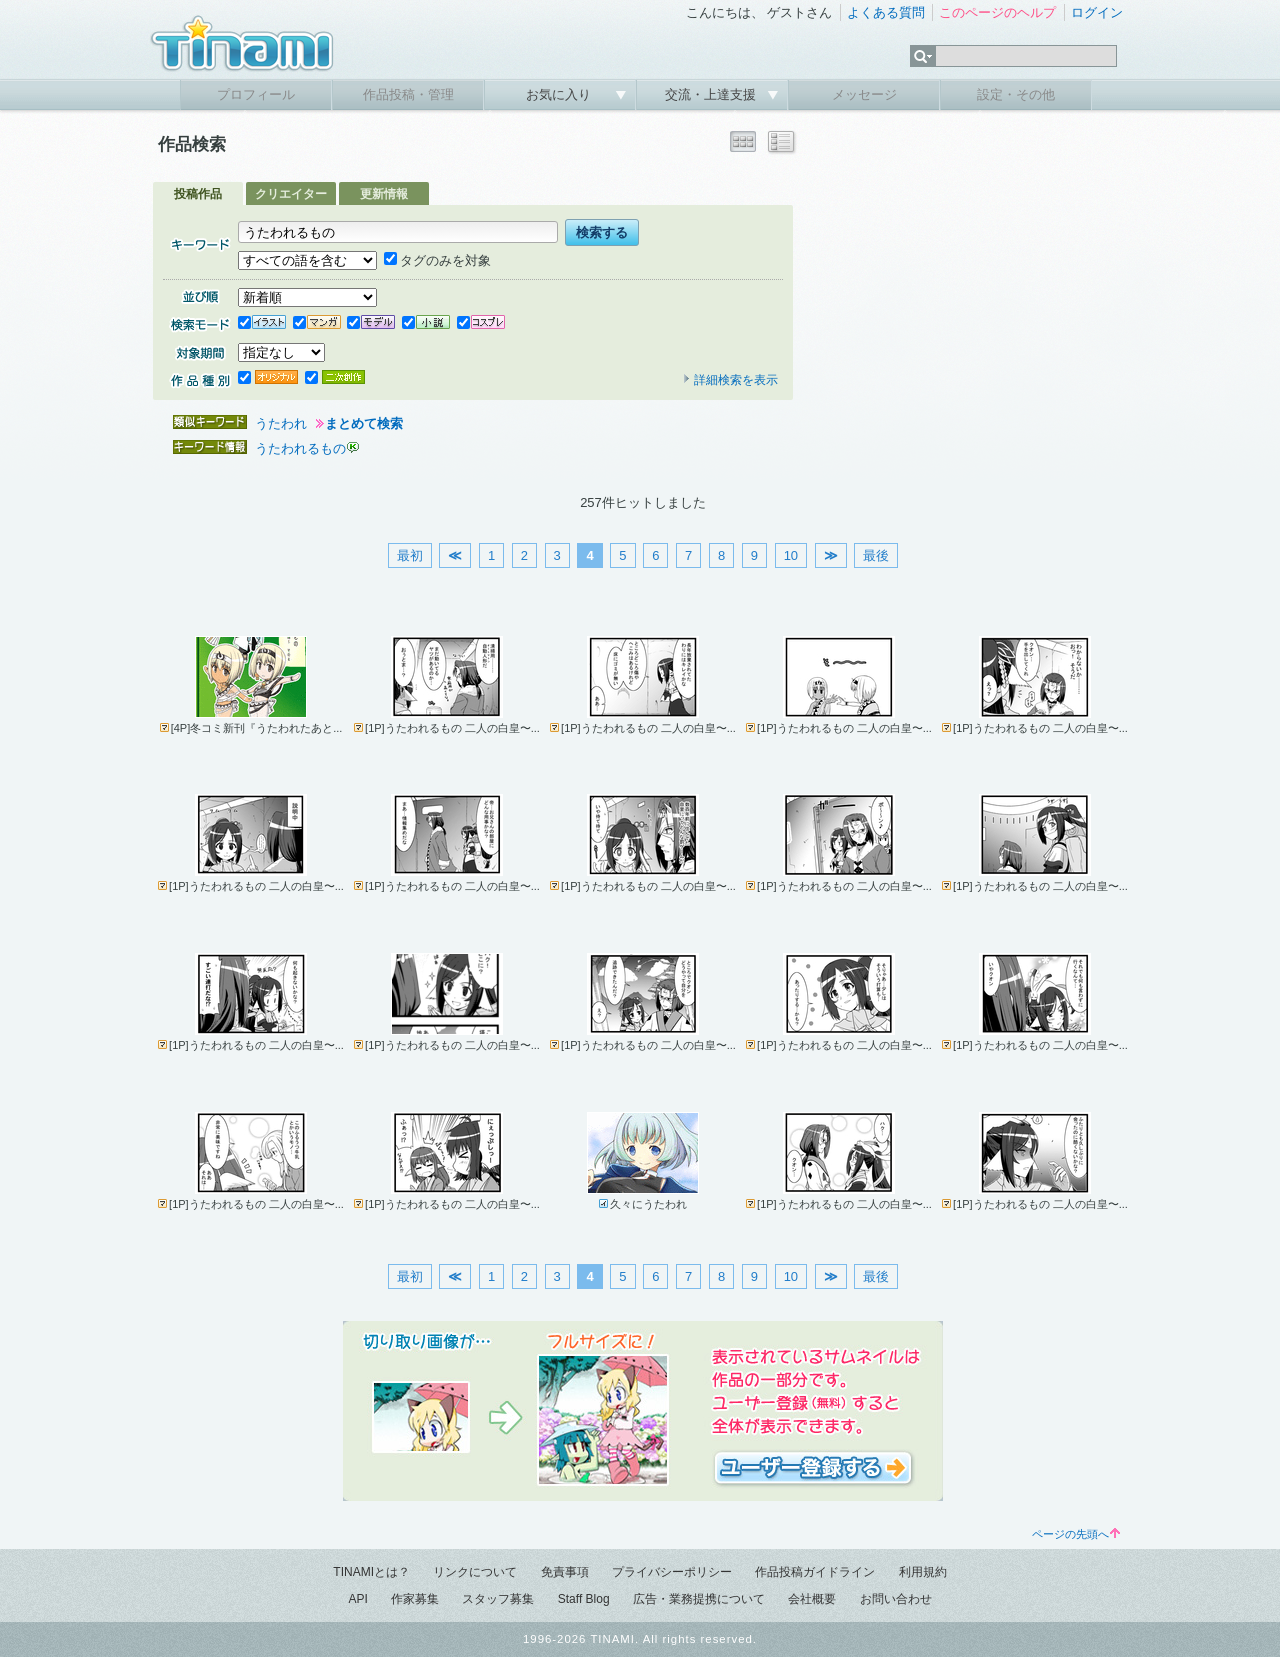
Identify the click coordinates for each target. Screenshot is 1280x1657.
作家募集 (415, 1599)
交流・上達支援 (712, 94)
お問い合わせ (896, 1599)
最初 (410, 555)
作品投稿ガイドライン (815, 1572)
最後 (876, 555)
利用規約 (923, 1572)
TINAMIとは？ (371, 1572)
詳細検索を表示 (730, 380)
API (357, 1599)
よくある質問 (886, 12)
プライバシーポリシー (672, 1572)
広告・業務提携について (699, 1599)
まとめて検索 (364, 423)
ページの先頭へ (1076, 1534)
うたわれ (281, 423)
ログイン (1097, 12)
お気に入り (560, 94)
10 (791, 555)
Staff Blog (584, 1599)
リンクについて (475, 1572)
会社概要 (812, 1599)
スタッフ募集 (498, 1599)
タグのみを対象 (437, 260)
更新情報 (384, 194)
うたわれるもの (300, 448)
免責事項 (565, 1572)
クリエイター (291, 194)
